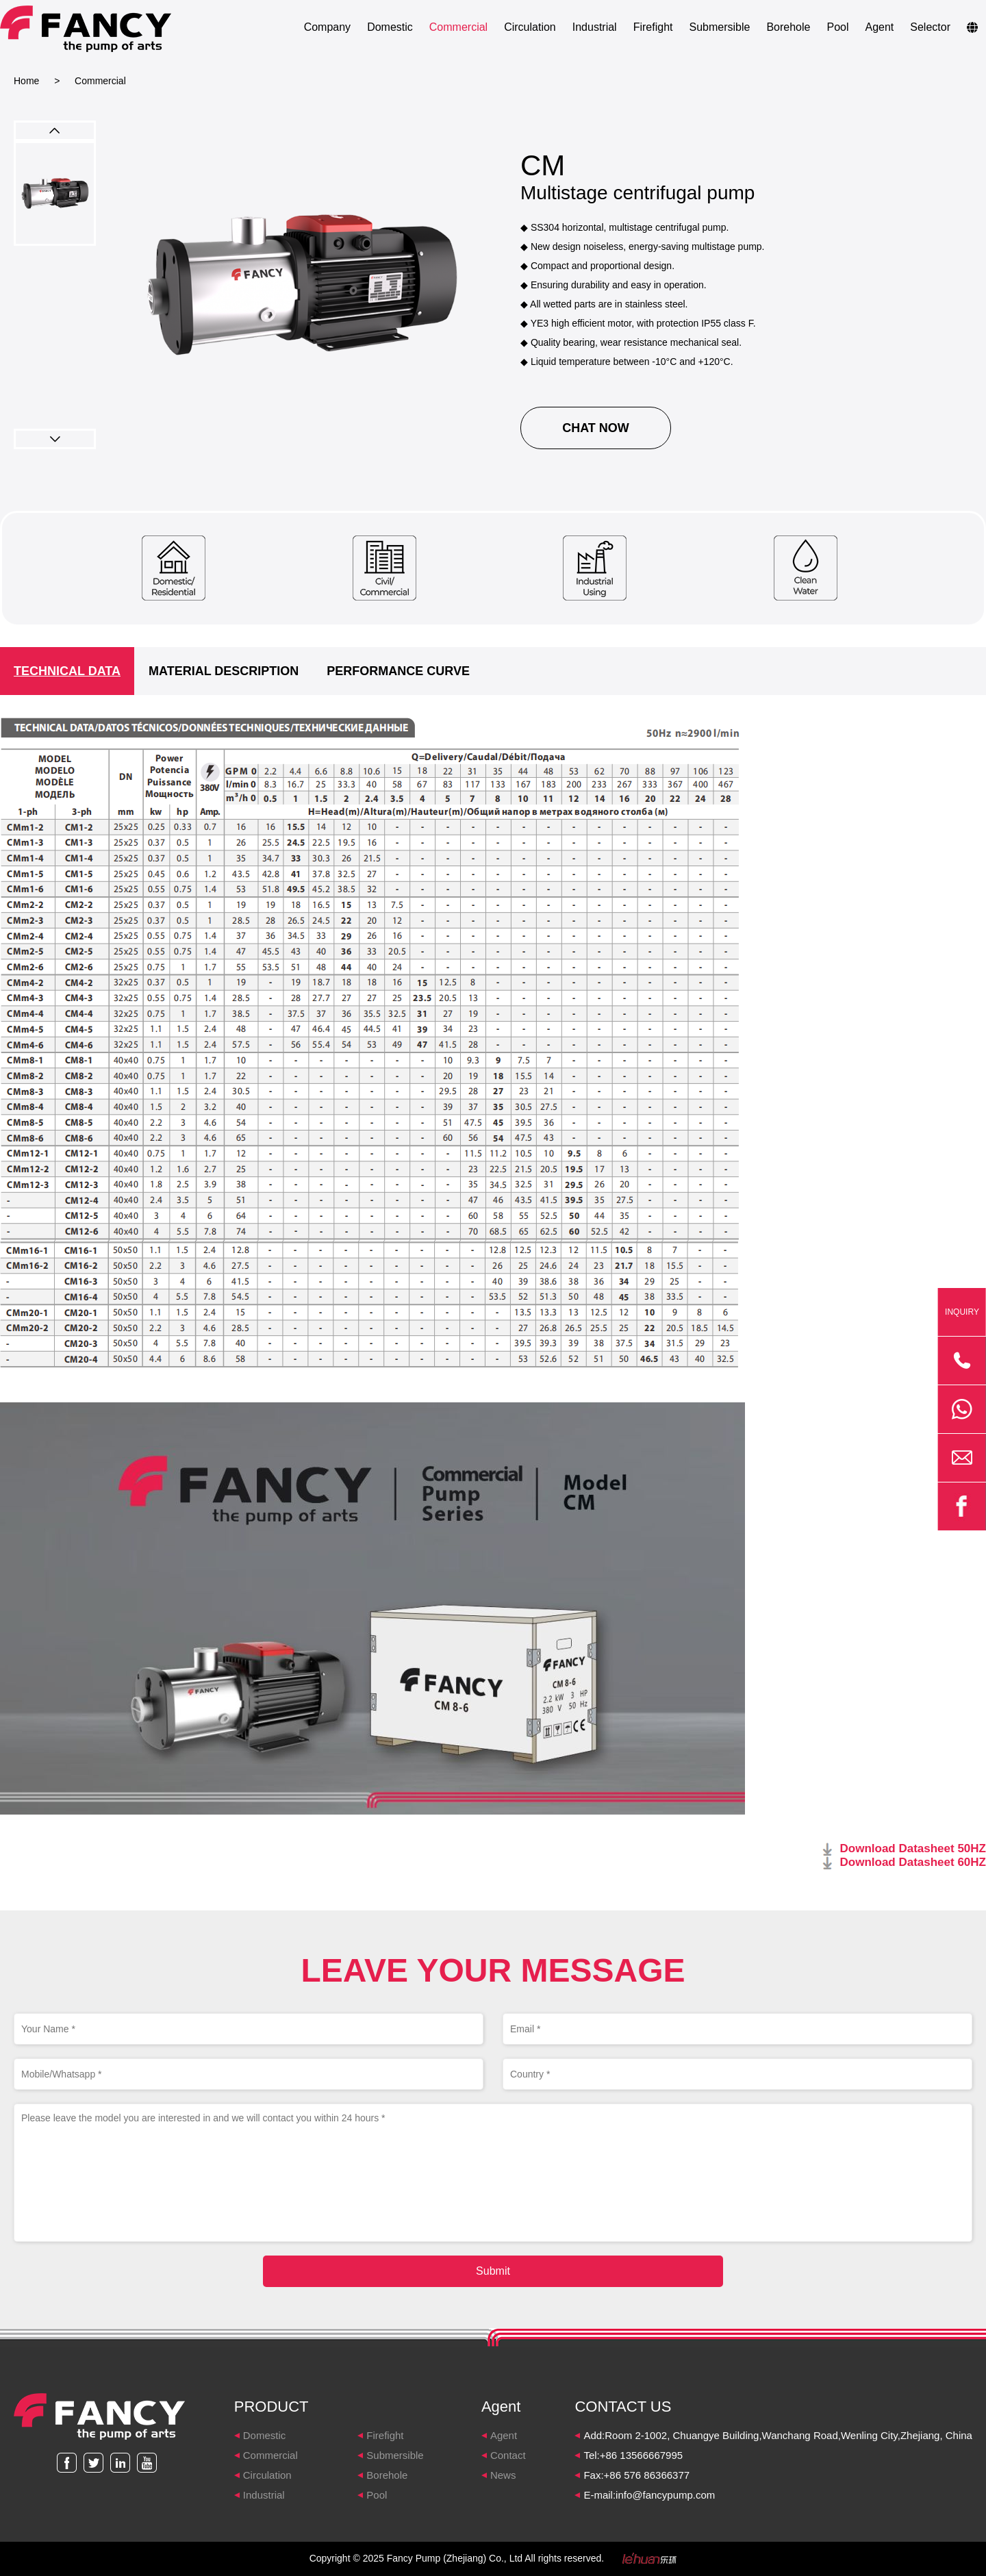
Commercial (458, 27)
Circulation (530, 27)
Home (26, 80)
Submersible (719, 27)
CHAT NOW (595, 428)
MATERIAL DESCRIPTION (224, 671)
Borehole (788, 27)
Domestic (390, 27)
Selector (930, 27)
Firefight (653, 27)
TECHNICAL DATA (67, 671)
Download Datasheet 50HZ (913, 1848)
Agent (879, 27)
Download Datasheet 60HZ (913, 1862)
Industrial (594, 27)
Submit (493, 2271)
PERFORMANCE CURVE (398, 671)
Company (327, 27)
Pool (837, 27)
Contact (508, 2455)
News (503, 2475)
